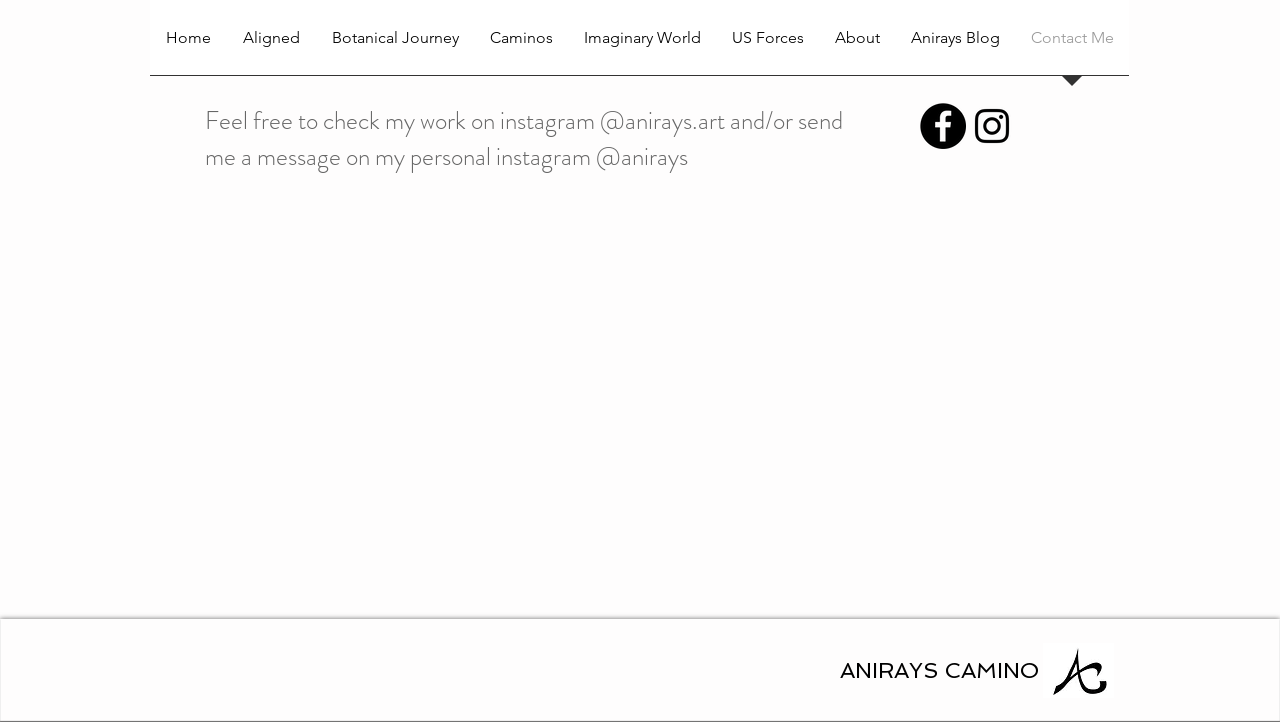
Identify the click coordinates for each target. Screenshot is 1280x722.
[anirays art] (992, 126)
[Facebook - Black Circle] (943, 126)
